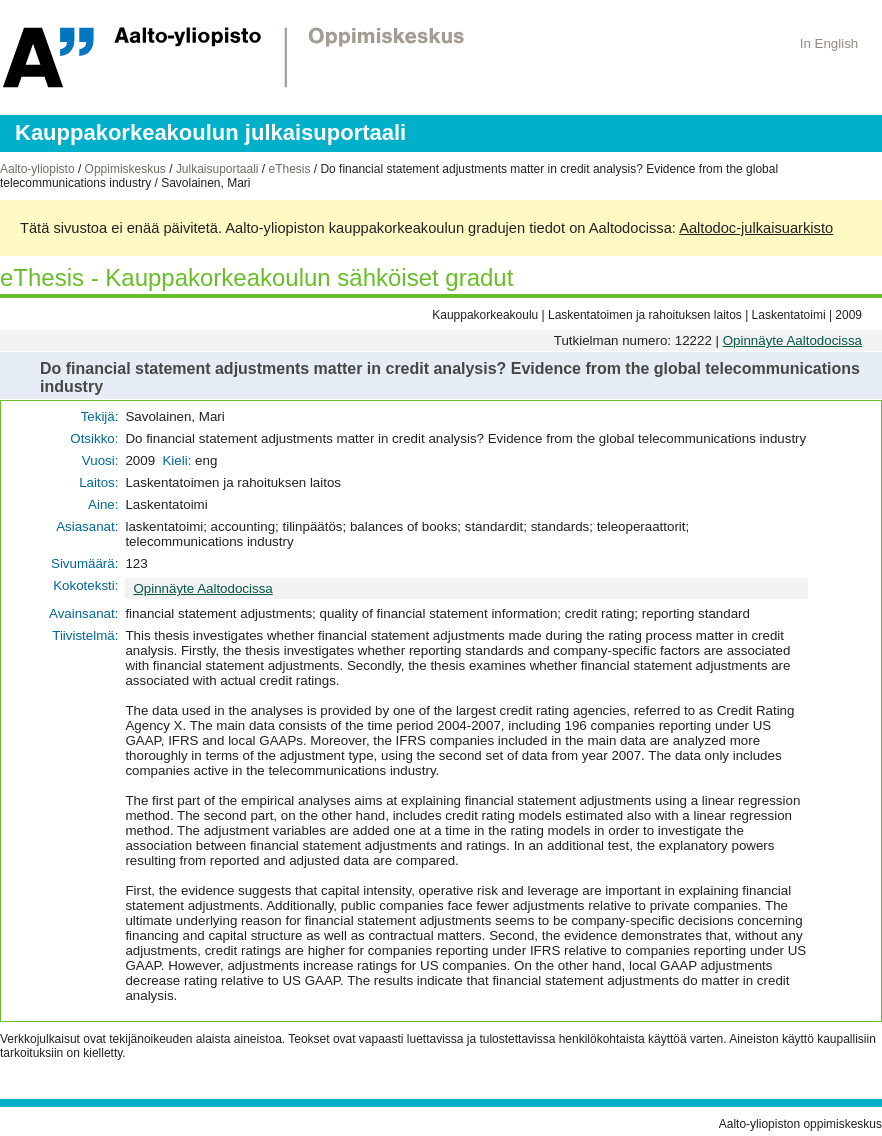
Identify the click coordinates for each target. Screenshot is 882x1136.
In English (829, 43)
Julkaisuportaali (217, 169)
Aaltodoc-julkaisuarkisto (756, 228)
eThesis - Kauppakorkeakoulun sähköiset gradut (256, 277)
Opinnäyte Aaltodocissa (792, 340)
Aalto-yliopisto (37, 169)
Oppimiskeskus (125, 169)
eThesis (289, 169)
